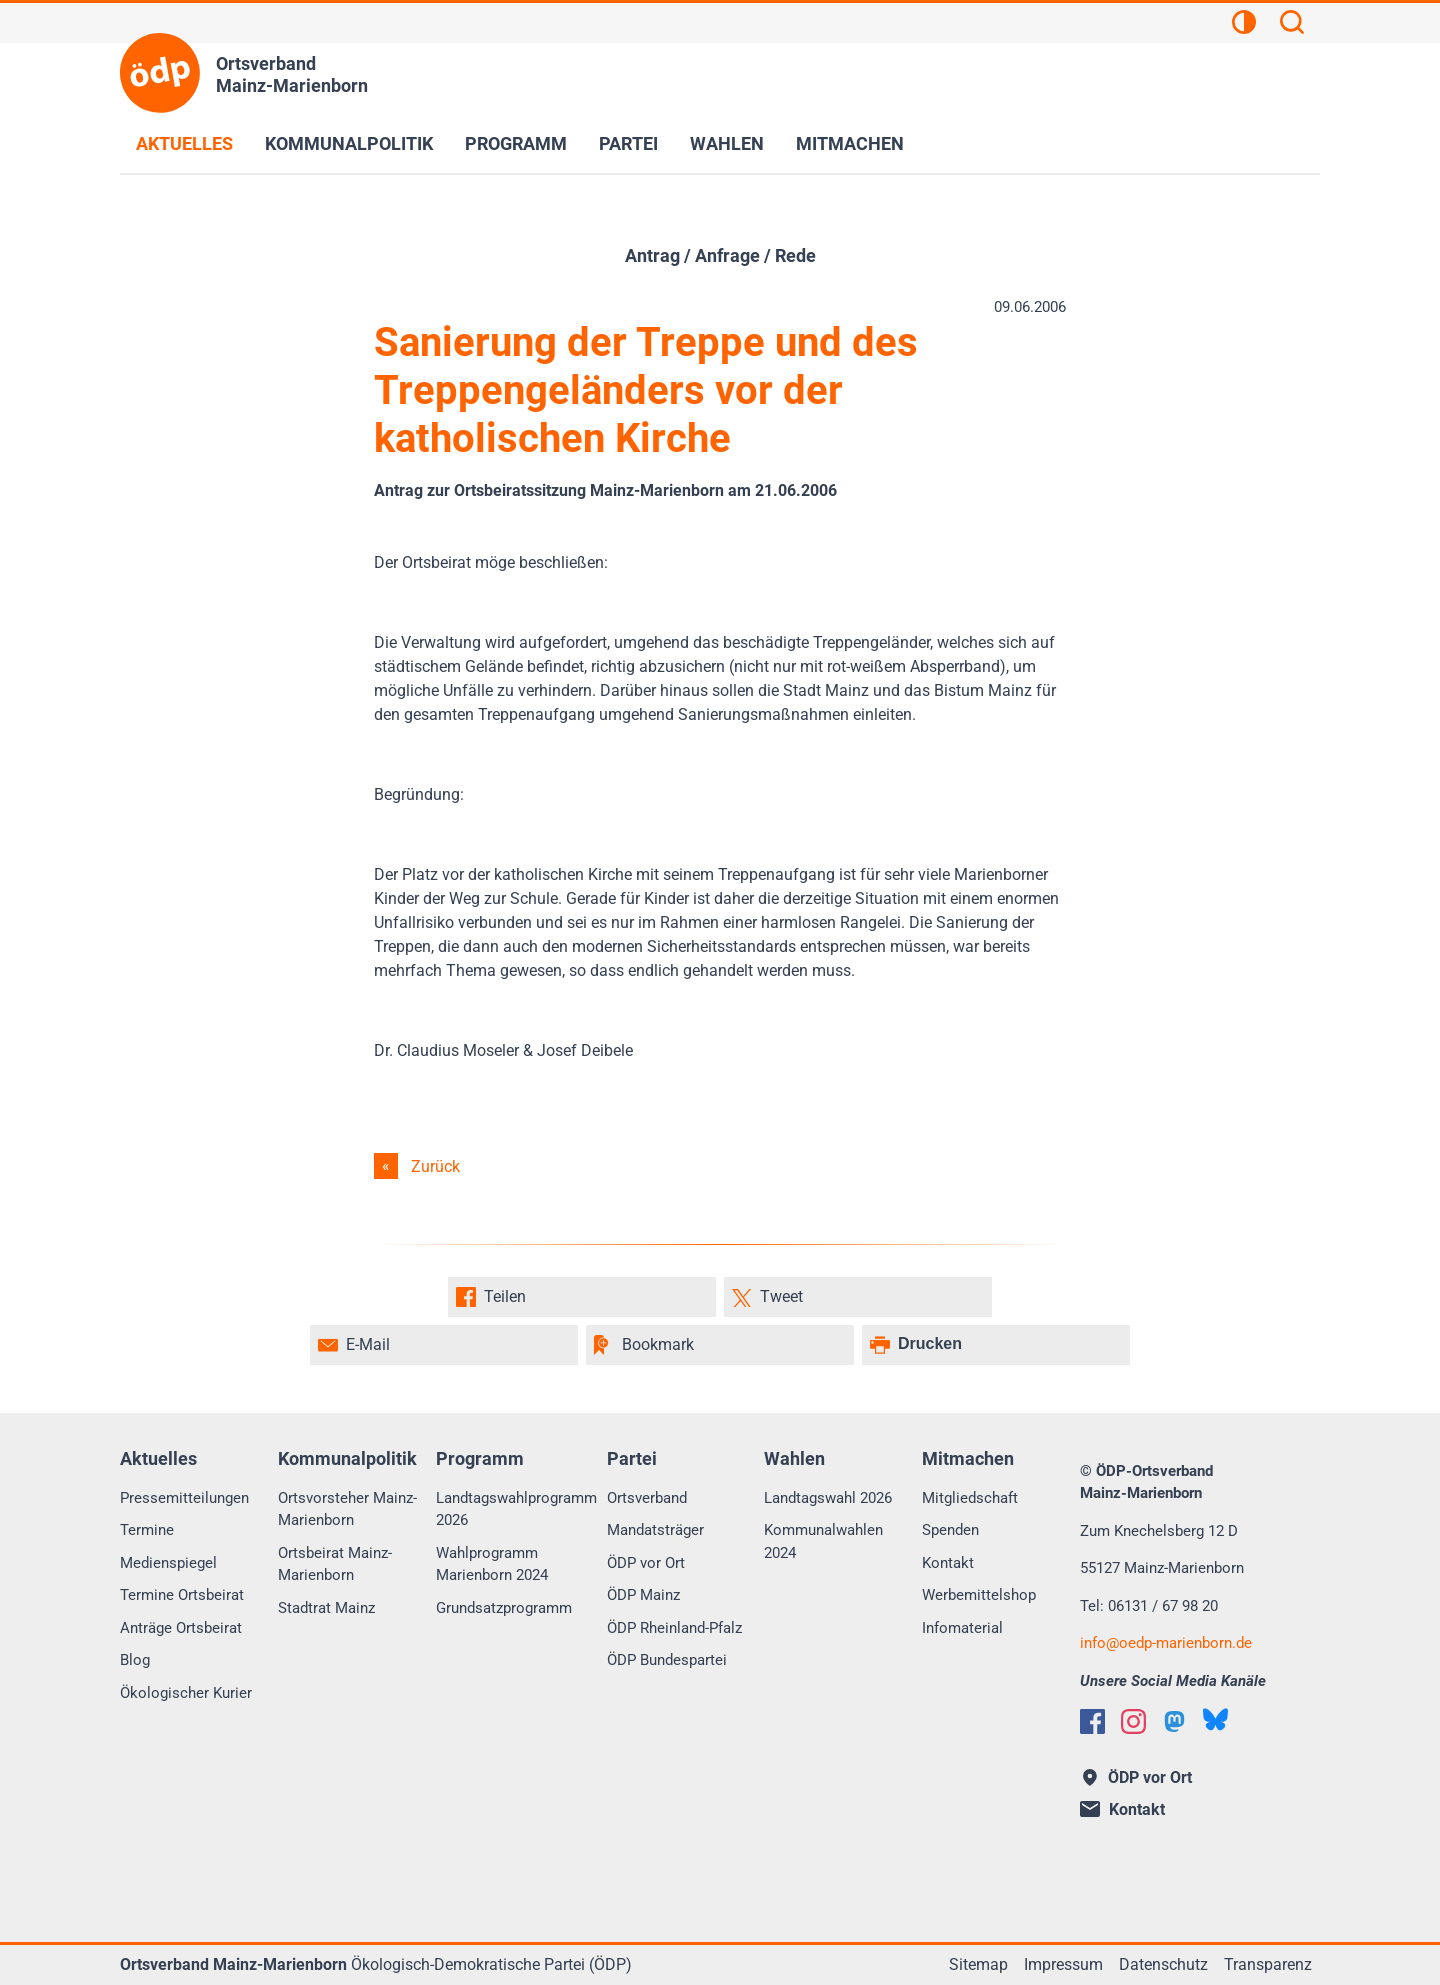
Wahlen (727, 143)
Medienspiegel (168, 1563)
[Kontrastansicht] (1244, 25)
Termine (147, 1530)
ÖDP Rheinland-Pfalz (674, 1628)
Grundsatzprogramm (504, 1608)
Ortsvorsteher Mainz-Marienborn (347, 1509)
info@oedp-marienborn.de (1166, 1643)
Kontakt (948, 1563)
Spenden (950, 1530)
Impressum (1063, 1964)
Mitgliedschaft (970, 1498)
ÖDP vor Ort (646, 1563)
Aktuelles (184, 143)
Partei (628, 143)
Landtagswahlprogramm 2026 (516, 1509)
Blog (135, 1660)
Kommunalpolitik (349, 143)
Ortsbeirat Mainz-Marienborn (335, 1564)
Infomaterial (962, 1628)
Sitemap (978, 1964)
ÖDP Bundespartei (667, 1660)
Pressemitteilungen (184, 1498)
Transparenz (1268, 1964)
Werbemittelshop (979, 1595)
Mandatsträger (655, 1530)
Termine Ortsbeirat (182, 1595)
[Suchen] (1292, 25)
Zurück (435, 1166)
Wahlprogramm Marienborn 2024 (492, 1564)
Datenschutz (1163, 1964)
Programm (516, 143)
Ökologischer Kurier (186, 1693)
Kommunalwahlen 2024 (823, 1541)
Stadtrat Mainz (326, 1608)
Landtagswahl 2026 (828, 1498)
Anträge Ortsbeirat (181, 1628)
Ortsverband (647, 1498)
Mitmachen (850, 143)
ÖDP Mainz (643, 1595)
